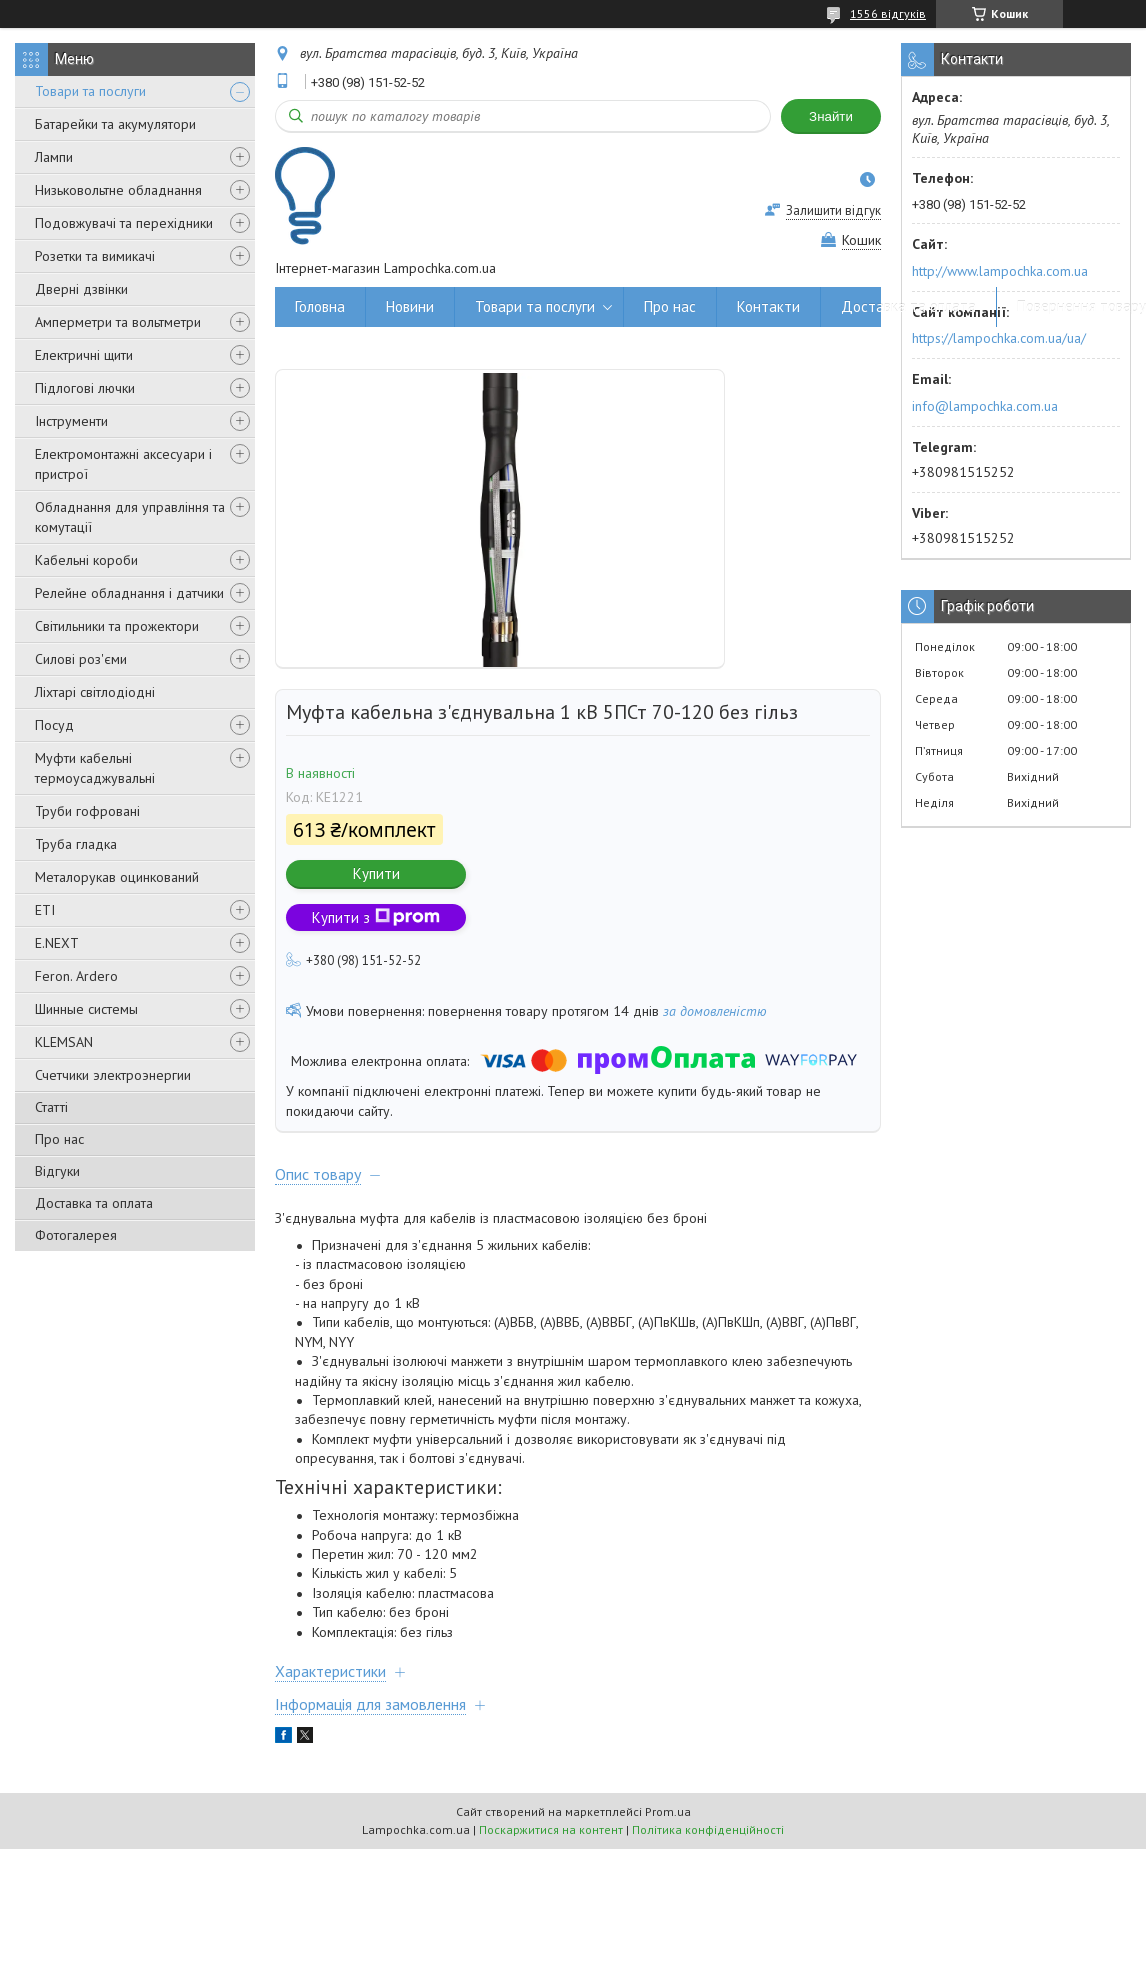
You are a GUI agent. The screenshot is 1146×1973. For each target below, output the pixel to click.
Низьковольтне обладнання (118, 190)
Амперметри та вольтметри (118, 322)
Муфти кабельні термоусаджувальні (95, 768)
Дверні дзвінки (81, 289)
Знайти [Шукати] (831, 116)
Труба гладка (76, 844)
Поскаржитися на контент (551, 1829)
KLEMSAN (64, 1042)
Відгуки (57, 1171)
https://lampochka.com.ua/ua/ (999, 338)
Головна (320, 306)
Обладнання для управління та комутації (130, 517)
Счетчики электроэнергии (113, 1075)
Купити (376, 873)
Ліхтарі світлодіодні (95, 692)
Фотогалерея (76, 1235)
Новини (410, 306)
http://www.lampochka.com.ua (1000, 271)
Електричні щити (84, 355)
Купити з (376, 917)
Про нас (59, 1139)
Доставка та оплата (94, 1203)
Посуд (54, 725)
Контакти (768, 306)
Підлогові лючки (85, 388)
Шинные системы (86, 1009)
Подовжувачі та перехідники (124, 223)
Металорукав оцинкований (117, 877)
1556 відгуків (888, 13)
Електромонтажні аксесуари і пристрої (123, 464)
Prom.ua (668, 1811)
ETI (45, 910)
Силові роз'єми (81, 659)
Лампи (54, 157)
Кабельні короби (86, 560)
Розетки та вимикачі (95, 256)
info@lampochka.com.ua (985, 406)
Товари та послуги (90, 91)
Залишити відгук (833, 210)
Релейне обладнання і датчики (129, 593)
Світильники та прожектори (117, 626)
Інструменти (71, 421)
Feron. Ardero (76, 976)
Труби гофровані (87, 811)
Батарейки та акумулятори (115, 124)
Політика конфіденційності (708, 1829)
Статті (51, 1107)
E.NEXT (57, 943)
